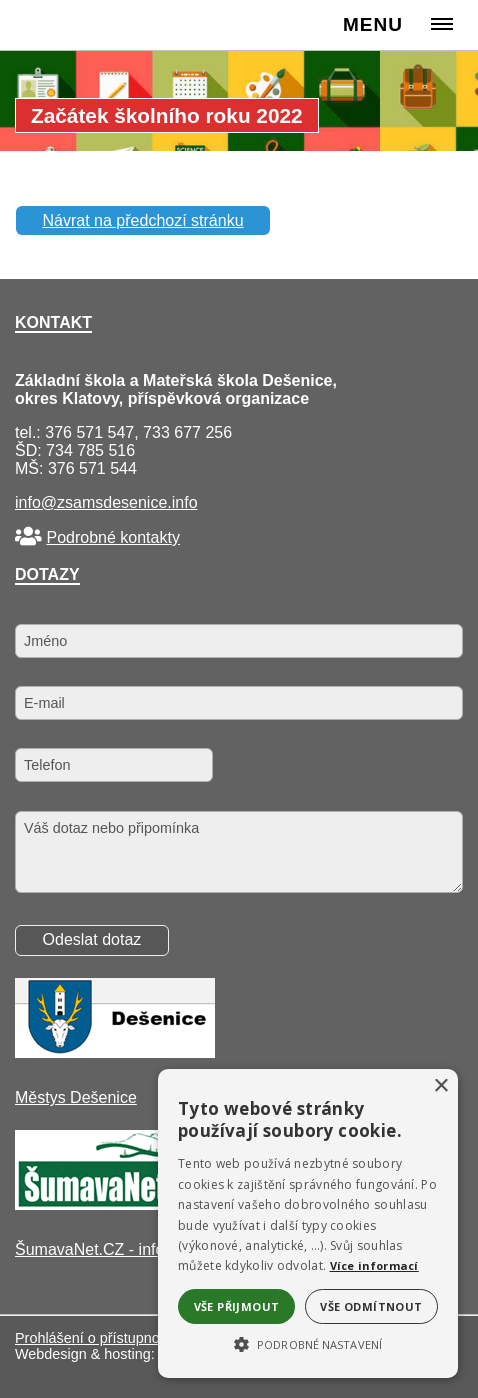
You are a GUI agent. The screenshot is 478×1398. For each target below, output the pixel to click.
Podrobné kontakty (112, 537)
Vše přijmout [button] (237, 1306)
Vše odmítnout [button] (371, 1306)
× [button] (440, 1086)
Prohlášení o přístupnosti (94, 1338)
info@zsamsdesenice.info (106, 502)
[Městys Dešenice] (115, 1052)
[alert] (308, 1223)
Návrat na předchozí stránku (143, 220)
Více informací (374, 1265)
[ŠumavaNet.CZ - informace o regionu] (115, 1204)
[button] (308, 1343)
